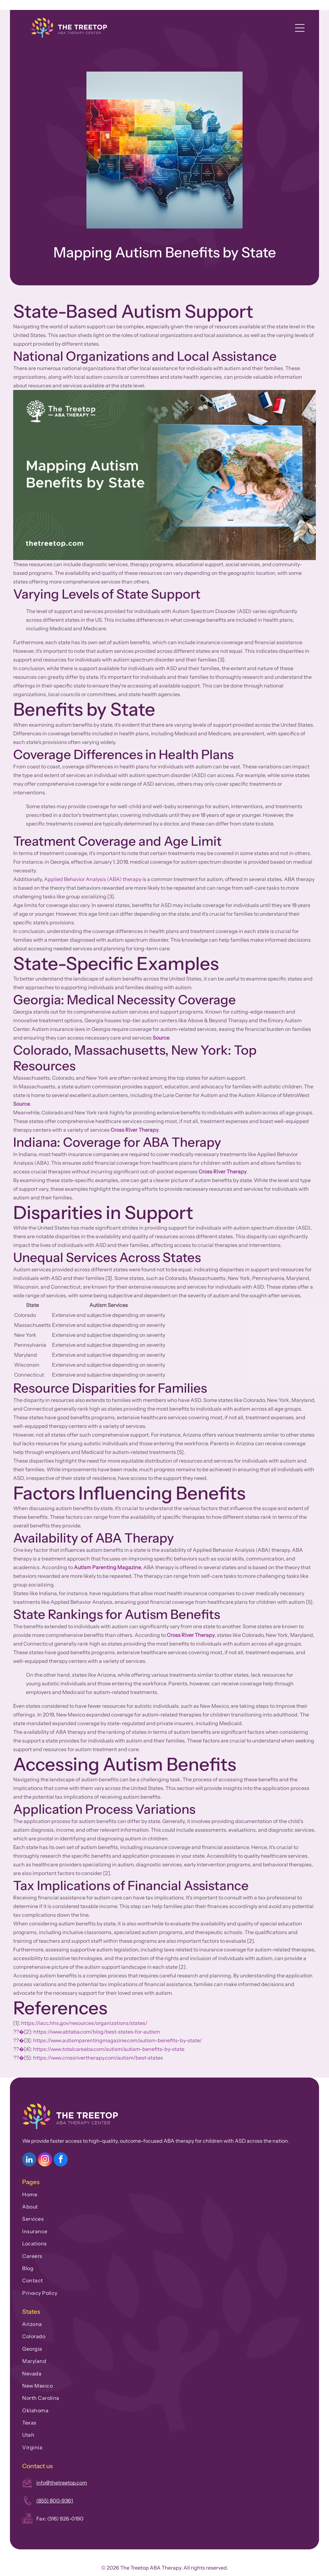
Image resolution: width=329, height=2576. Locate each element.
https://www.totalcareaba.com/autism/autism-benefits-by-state (108, 2049)
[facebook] (61, 2160)
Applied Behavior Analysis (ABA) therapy (92, 879)
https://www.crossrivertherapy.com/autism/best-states (98, 2057)
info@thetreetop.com (61, 2482)
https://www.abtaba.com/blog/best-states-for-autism (96, 2031)
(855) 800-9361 (54, 2500)
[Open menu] (300, 28)
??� (18, 2031)
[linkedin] (29, 2160)
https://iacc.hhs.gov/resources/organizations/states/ (84, 2023)
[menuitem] (164, 2193)
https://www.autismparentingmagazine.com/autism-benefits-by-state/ (117, 2040)
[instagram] (45, 2160)
